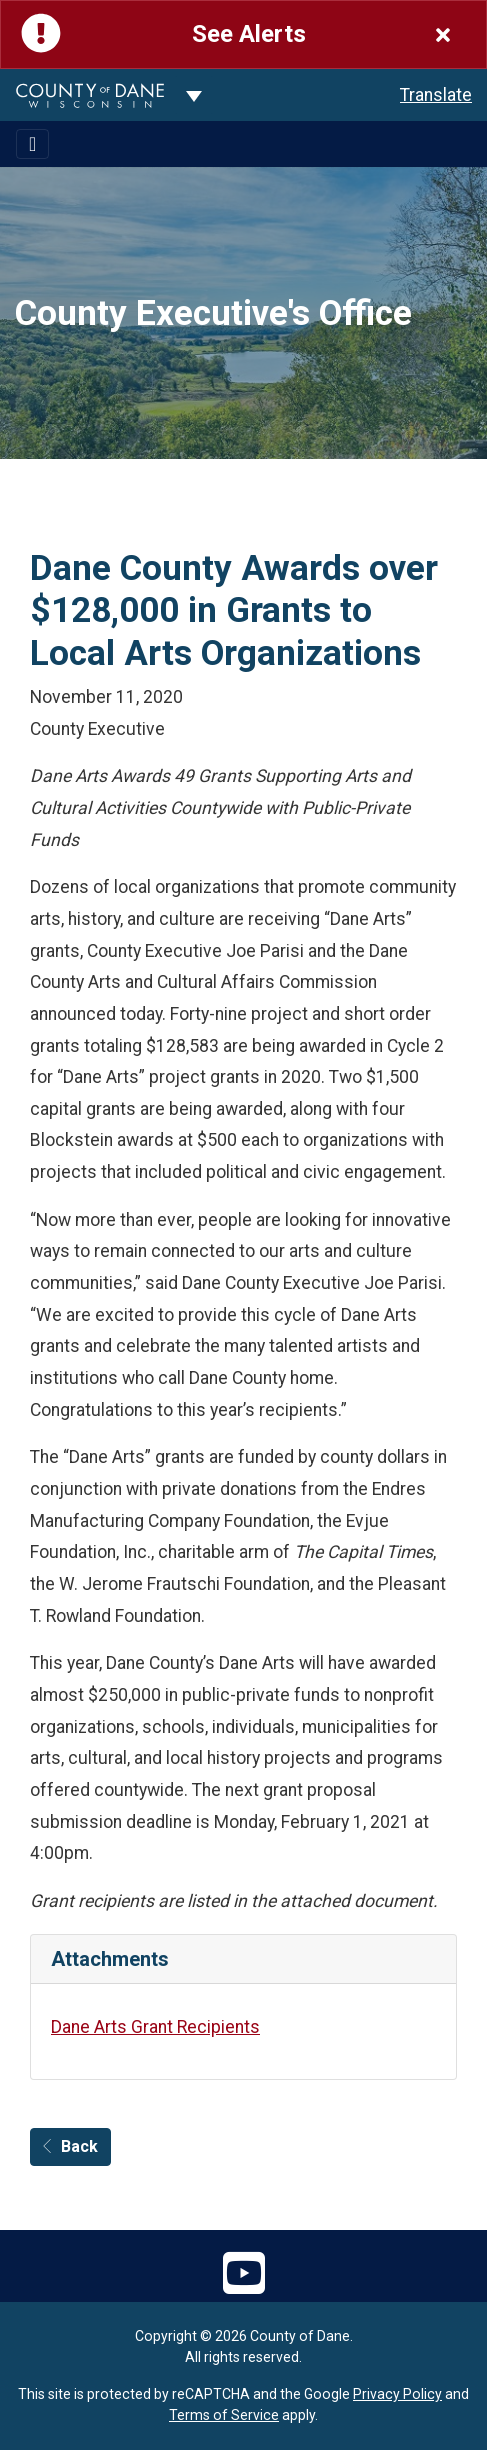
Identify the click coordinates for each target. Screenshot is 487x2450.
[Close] (443, 34)
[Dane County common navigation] (194, 95)
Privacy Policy (397, 2394)
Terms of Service (224, 2415)
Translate (436, 95)
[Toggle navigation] (32, 144)
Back (70, 2146)
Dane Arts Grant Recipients (155, 2027)
